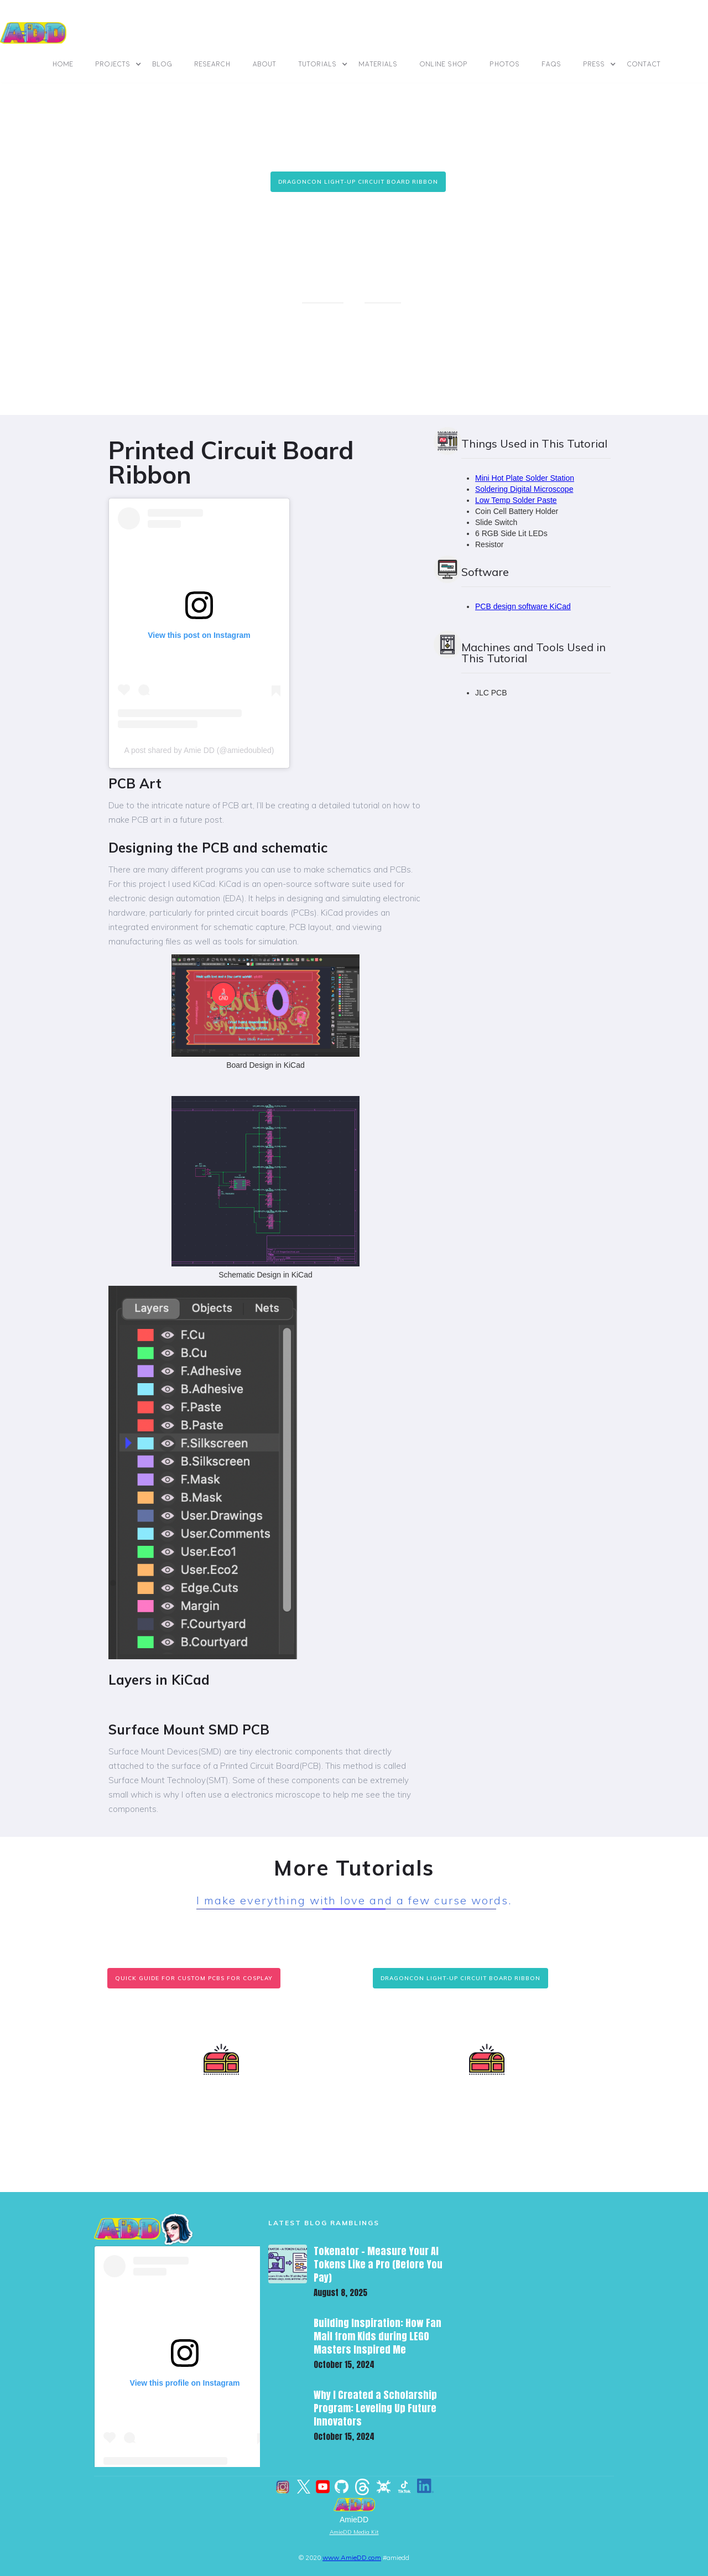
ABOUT (265, 64)
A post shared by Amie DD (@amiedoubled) (199, 750)
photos (505, 64)
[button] (118, 64)
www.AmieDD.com (351, 2557)
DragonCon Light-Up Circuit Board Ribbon (358, 181)
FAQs (551, 64)
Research (213, 64)
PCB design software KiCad (523, 606)
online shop (444, 64)
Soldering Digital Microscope (524, 489)
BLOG (163, 64)
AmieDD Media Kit (354, 2532)
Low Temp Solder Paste (516, 500)
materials (378, 64)
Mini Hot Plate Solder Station (524, 478)
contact (644, 64)
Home (63, 64)
